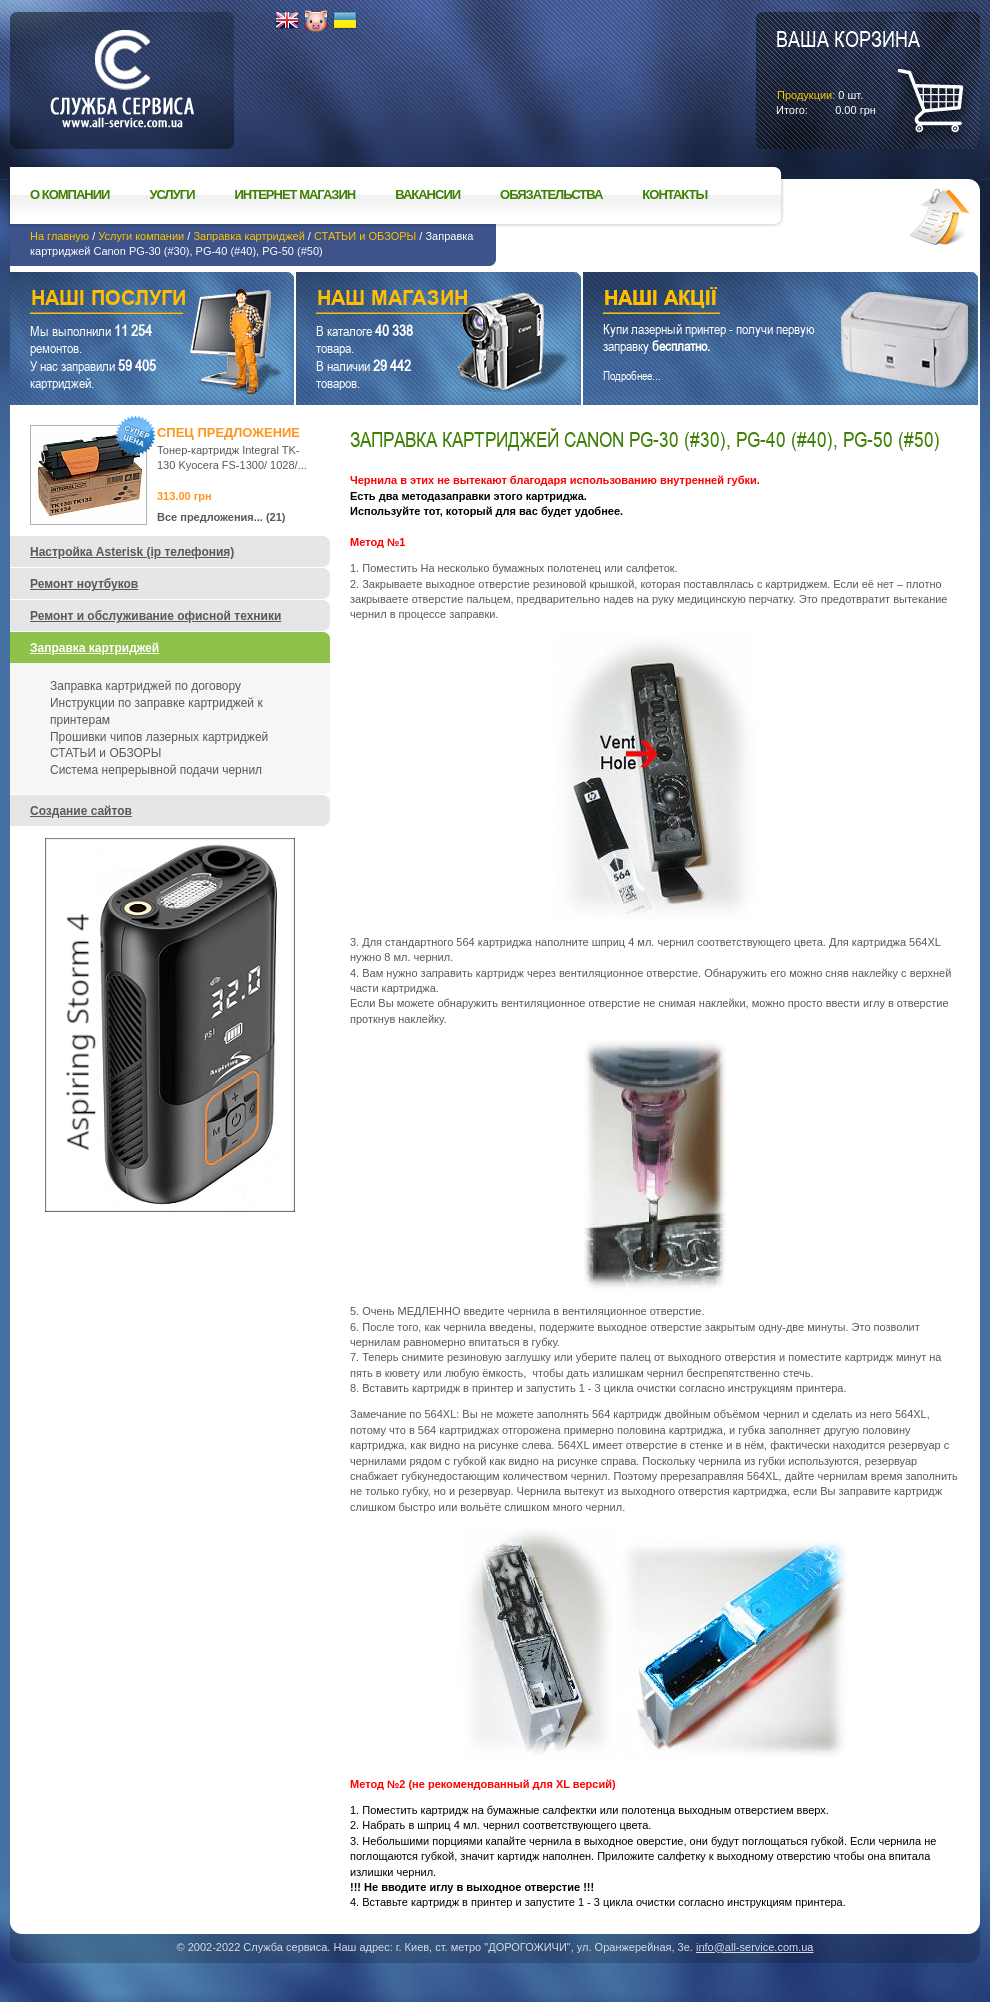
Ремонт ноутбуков (84, 584)
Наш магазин (403, 300)
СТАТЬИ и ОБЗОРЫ (365, 236)
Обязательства (551, 194)
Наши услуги (127, 300)
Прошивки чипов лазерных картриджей (159, 737)
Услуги (171, 194)
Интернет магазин (295, 194)
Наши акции (753, 300)
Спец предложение (228, 432)
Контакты (674, 194)
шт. (848, 71)
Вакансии (427, 194)
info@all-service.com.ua (755, 1947)
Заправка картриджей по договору (145, 686)
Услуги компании (141, 236)
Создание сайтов (81, 811)
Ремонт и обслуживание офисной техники (155, 616)
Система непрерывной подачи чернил (156, 770)
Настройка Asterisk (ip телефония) (132, 552)
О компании (69, 194)
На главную (59, 236)
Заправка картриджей (248, 236)
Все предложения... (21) (221, 517)
